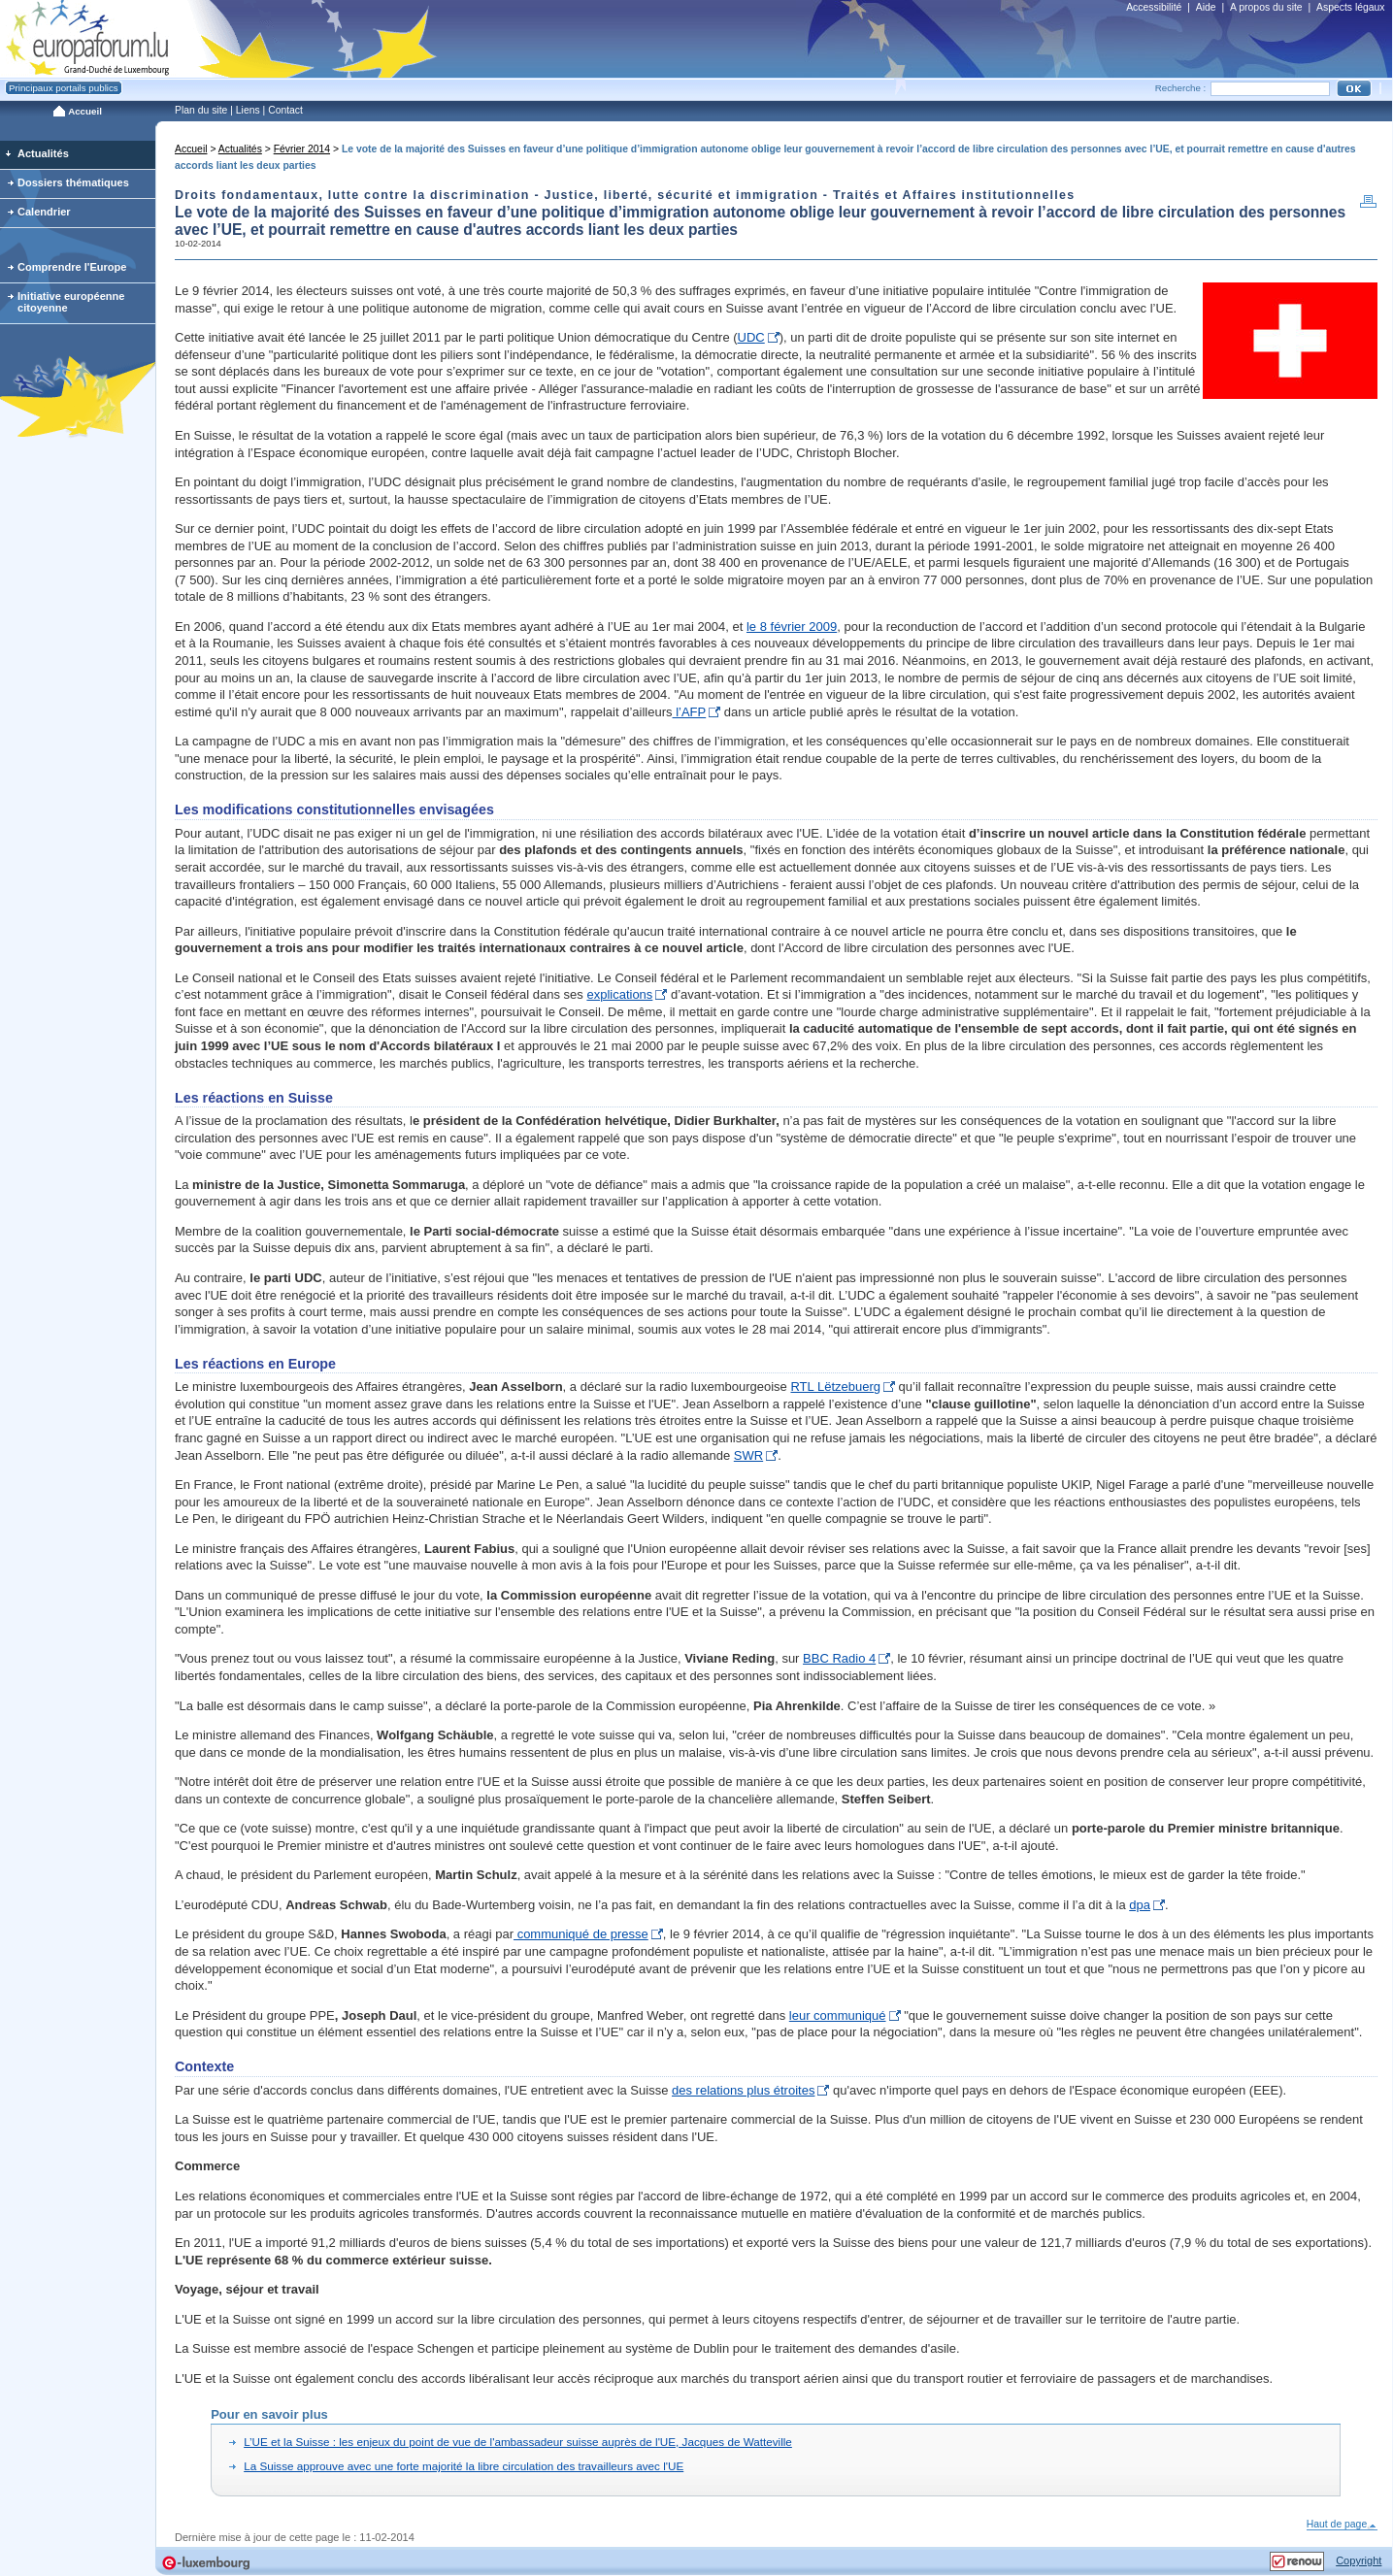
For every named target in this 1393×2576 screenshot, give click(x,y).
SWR (748, 1455)
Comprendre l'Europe (72, 267)
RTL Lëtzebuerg (835, 1386)
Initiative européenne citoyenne (71, 302)
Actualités (240, 149)
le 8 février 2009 (791, 626)
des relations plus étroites (743, 2090)
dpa (1139, 1905)
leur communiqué (837, 2015)
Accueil (191, 149)
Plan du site (201, 110)
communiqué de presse (581, 1934)
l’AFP (690, 712)
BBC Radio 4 (839, 1658)
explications (619, 994)
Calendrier (44, 211)
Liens (248, 110)
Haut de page (1342, 2524)
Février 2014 (302, 149)
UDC (751, 337)
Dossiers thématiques (73, 182)
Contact (285, 110)
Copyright (1358, 2560)
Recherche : (1181, 88)
